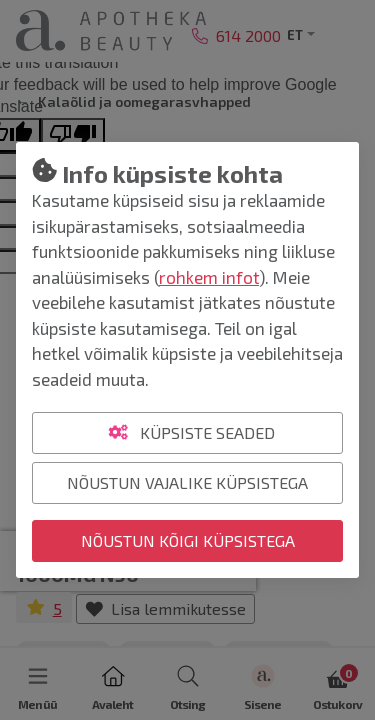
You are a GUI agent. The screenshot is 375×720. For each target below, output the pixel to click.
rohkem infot (209, 277)
